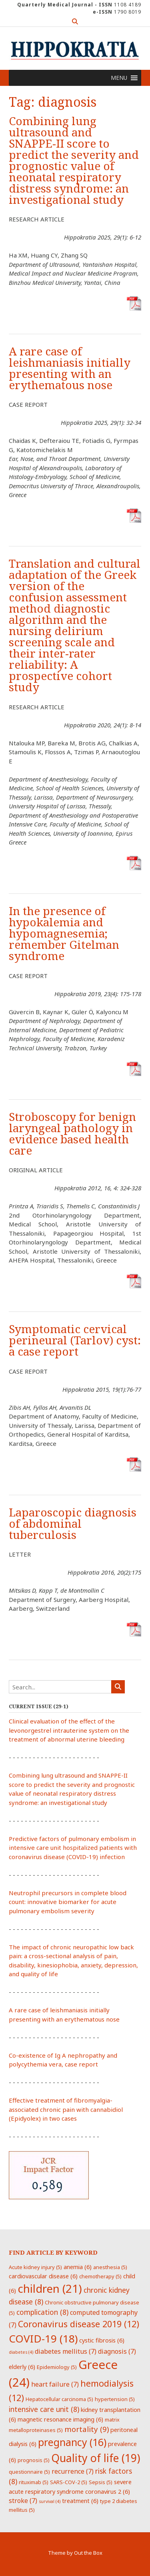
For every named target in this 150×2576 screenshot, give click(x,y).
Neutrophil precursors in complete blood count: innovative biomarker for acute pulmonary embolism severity (67, 1902)
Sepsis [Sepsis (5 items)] (100, 2482)
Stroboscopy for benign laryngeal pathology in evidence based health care (72, 1133)
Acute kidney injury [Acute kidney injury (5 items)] (35, 2267)
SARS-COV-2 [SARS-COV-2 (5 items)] (68, 2482)
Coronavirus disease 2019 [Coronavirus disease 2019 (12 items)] (78, 2324)
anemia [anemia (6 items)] (78, 2267)
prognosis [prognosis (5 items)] (34, 2460)
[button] (119, 78)
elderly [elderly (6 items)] (22, 2367)
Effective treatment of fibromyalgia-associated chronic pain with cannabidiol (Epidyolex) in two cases (66, 2109)
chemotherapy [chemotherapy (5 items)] (100, 2276)
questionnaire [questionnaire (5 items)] (29, 2471)
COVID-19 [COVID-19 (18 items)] (43, 2338)
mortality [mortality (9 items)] (86, 2429)
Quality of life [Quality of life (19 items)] (95, 2458)
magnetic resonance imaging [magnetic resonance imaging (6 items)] (60, 2419)
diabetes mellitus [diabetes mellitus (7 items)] (65, 2351)
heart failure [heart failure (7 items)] (55, 2384)
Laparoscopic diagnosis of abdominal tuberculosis (72, 1524)
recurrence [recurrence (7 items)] (73, 2471)
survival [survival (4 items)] (49, 2501)
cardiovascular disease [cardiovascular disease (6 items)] (43, 2276)
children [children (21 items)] (50, 2288)
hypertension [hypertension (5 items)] (115, 2399)
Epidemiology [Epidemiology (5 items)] (57, 2367)
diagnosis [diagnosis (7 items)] (117, 2351)
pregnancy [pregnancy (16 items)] (72, 2442)
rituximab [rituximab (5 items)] (33, 2482)
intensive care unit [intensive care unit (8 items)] (44, 2409)
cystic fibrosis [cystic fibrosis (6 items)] (101, 2340)
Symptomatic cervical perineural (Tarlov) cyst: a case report (75, 1340)
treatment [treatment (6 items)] (80, 2501)
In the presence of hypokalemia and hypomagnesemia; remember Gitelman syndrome (64, 934)
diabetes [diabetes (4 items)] (21, 2352)
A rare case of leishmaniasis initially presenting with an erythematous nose (69, 368)
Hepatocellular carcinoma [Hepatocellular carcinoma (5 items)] (59, 2399)
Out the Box (88, 2552)
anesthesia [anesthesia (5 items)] (110, 2267)
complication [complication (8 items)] (42, 2312)
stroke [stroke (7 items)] (23, 2500)
